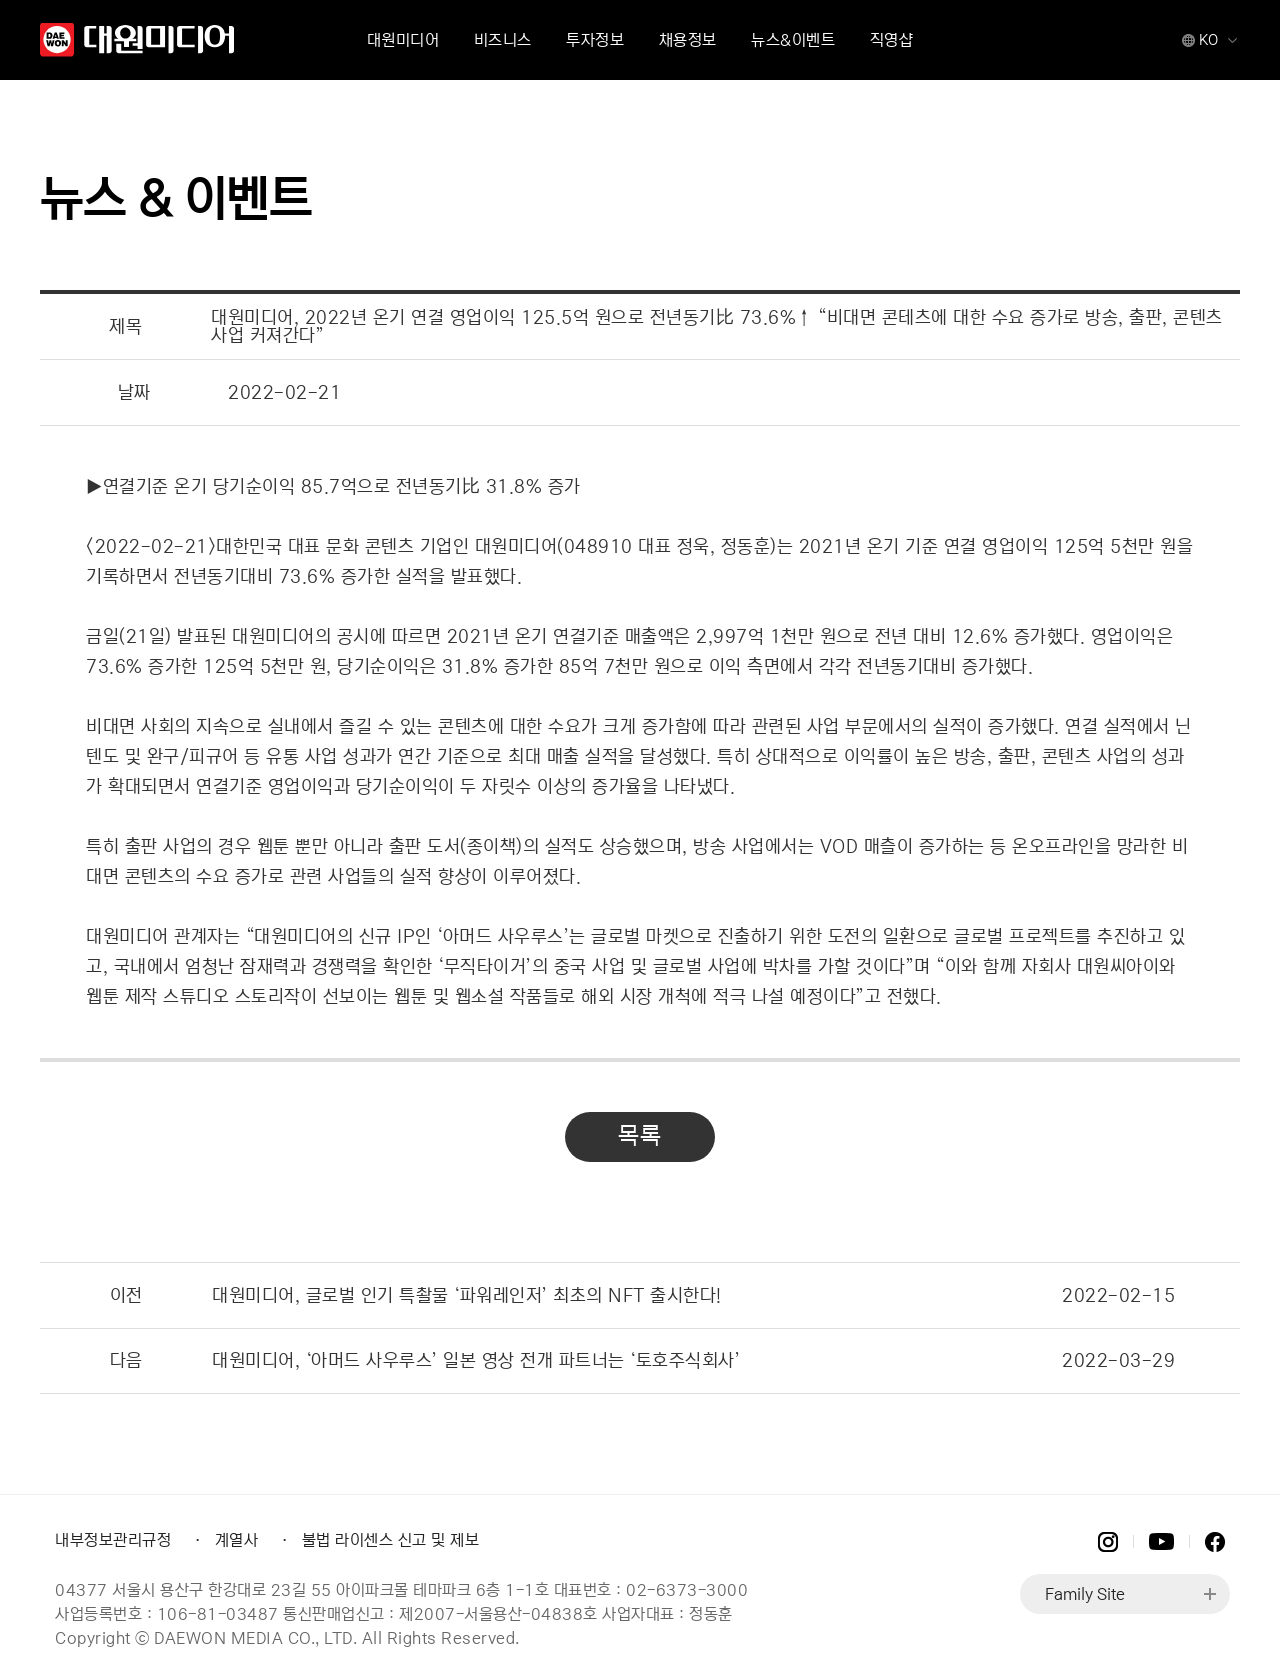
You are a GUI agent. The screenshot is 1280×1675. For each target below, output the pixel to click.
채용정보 (688, 40)
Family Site (1085, 1594)
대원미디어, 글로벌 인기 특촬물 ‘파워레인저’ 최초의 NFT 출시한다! (467, 1296)
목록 (639, 1136)
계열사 (237, 1540)
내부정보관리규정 (113, 1540)
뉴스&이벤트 (793, 40)
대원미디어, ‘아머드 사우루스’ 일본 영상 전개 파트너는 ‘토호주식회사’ (476, 1361)
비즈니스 (503, 40)
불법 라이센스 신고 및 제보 (391, 1540)
